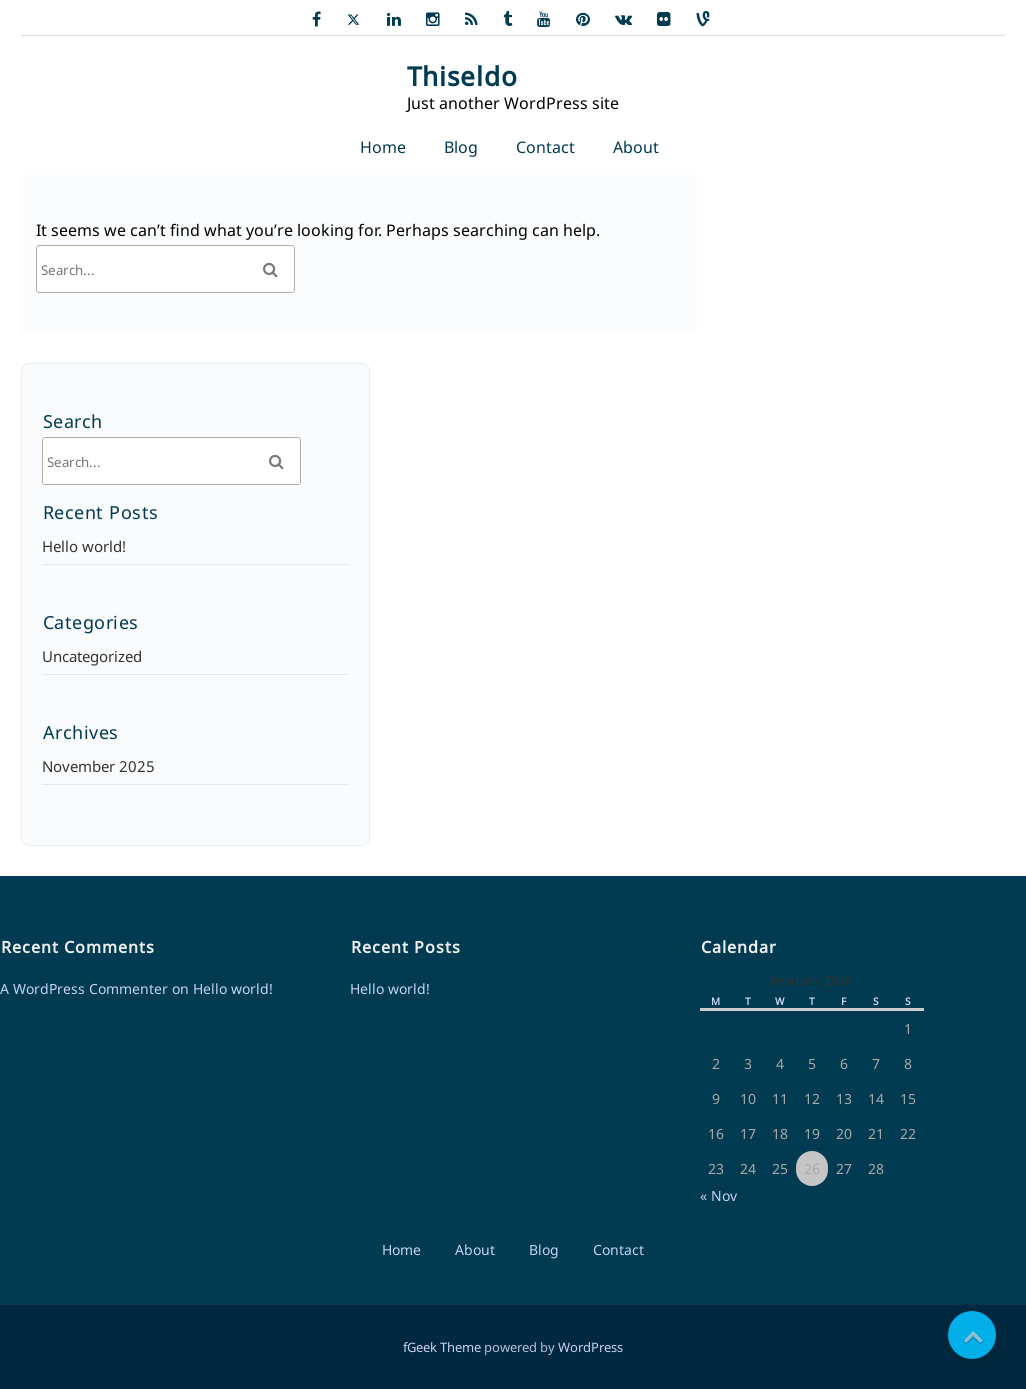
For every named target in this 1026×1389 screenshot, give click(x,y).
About (636, 147)
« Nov (718, 1195)
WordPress (590, 1347)
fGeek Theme (442, 1347)
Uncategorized (92, 656)
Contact (545, 147)
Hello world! (84, 546)
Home (383, 147)
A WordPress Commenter (84, 988)
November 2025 (98, 766)
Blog (461, 147)
